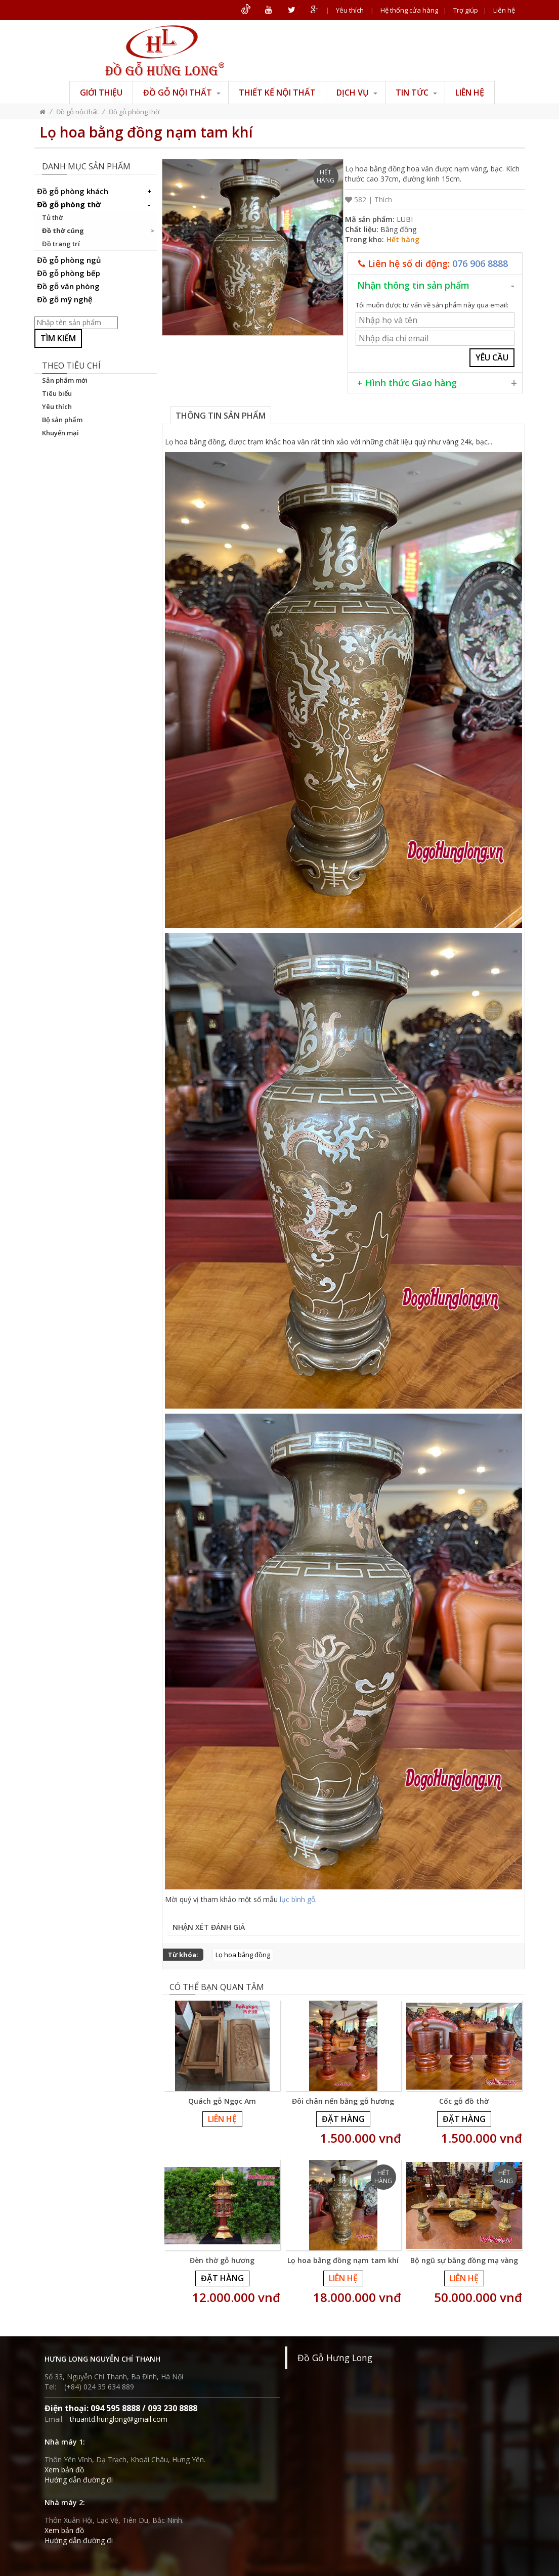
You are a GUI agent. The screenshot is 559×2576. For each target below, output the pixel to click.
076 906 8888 (480, 263)
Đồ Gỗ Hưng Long (334, 2358)
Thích (383, 199)
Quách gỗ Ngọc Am (222, 2101)
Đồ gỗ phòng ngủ (69, 260)
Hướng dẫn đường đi (79, 2479)
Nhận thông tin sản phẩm (413, 285)
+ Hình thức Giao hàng (407, 383)
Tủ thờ (52, 217)
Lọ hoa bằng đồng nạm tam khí (343, 2260)
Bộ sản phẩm (62, 419)
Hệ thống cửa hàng (409, 10)
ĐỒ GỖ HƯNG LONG (165, 50)
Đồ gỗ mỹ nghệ (65, 299)
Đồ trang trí (61, 243)
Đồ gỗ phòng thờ (134, 111)
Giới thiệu (101, 92)
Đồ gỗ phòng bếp (68, 273)
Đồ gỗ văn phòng (68, 286)
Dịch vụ (356, 92)
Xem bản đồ (64, 2469)
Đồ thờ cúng (63, 230)
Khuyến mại (60, 432)
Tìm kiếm (58, 338)
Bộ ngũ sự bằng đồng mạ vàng (464, 2260)
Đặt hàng (343, 2119)
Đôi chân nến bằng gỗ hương (343, 2101)
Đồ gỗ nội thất (182, 92)
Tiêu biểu (57, 393)
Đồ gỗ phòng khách (96, 191)
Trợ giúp (465, 10)
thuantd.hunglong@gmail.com (118, 2419)
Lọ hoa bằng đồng (243, 1954)
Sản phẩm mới (65, 380)
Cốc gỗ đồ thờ (464, 2101)
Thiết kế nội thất (277, 92)
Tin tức (416, 92)
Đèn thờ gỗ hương (222, 2260)
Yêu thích (350, 10)
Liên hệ (504, 10)
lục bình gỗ (297, 1899)
